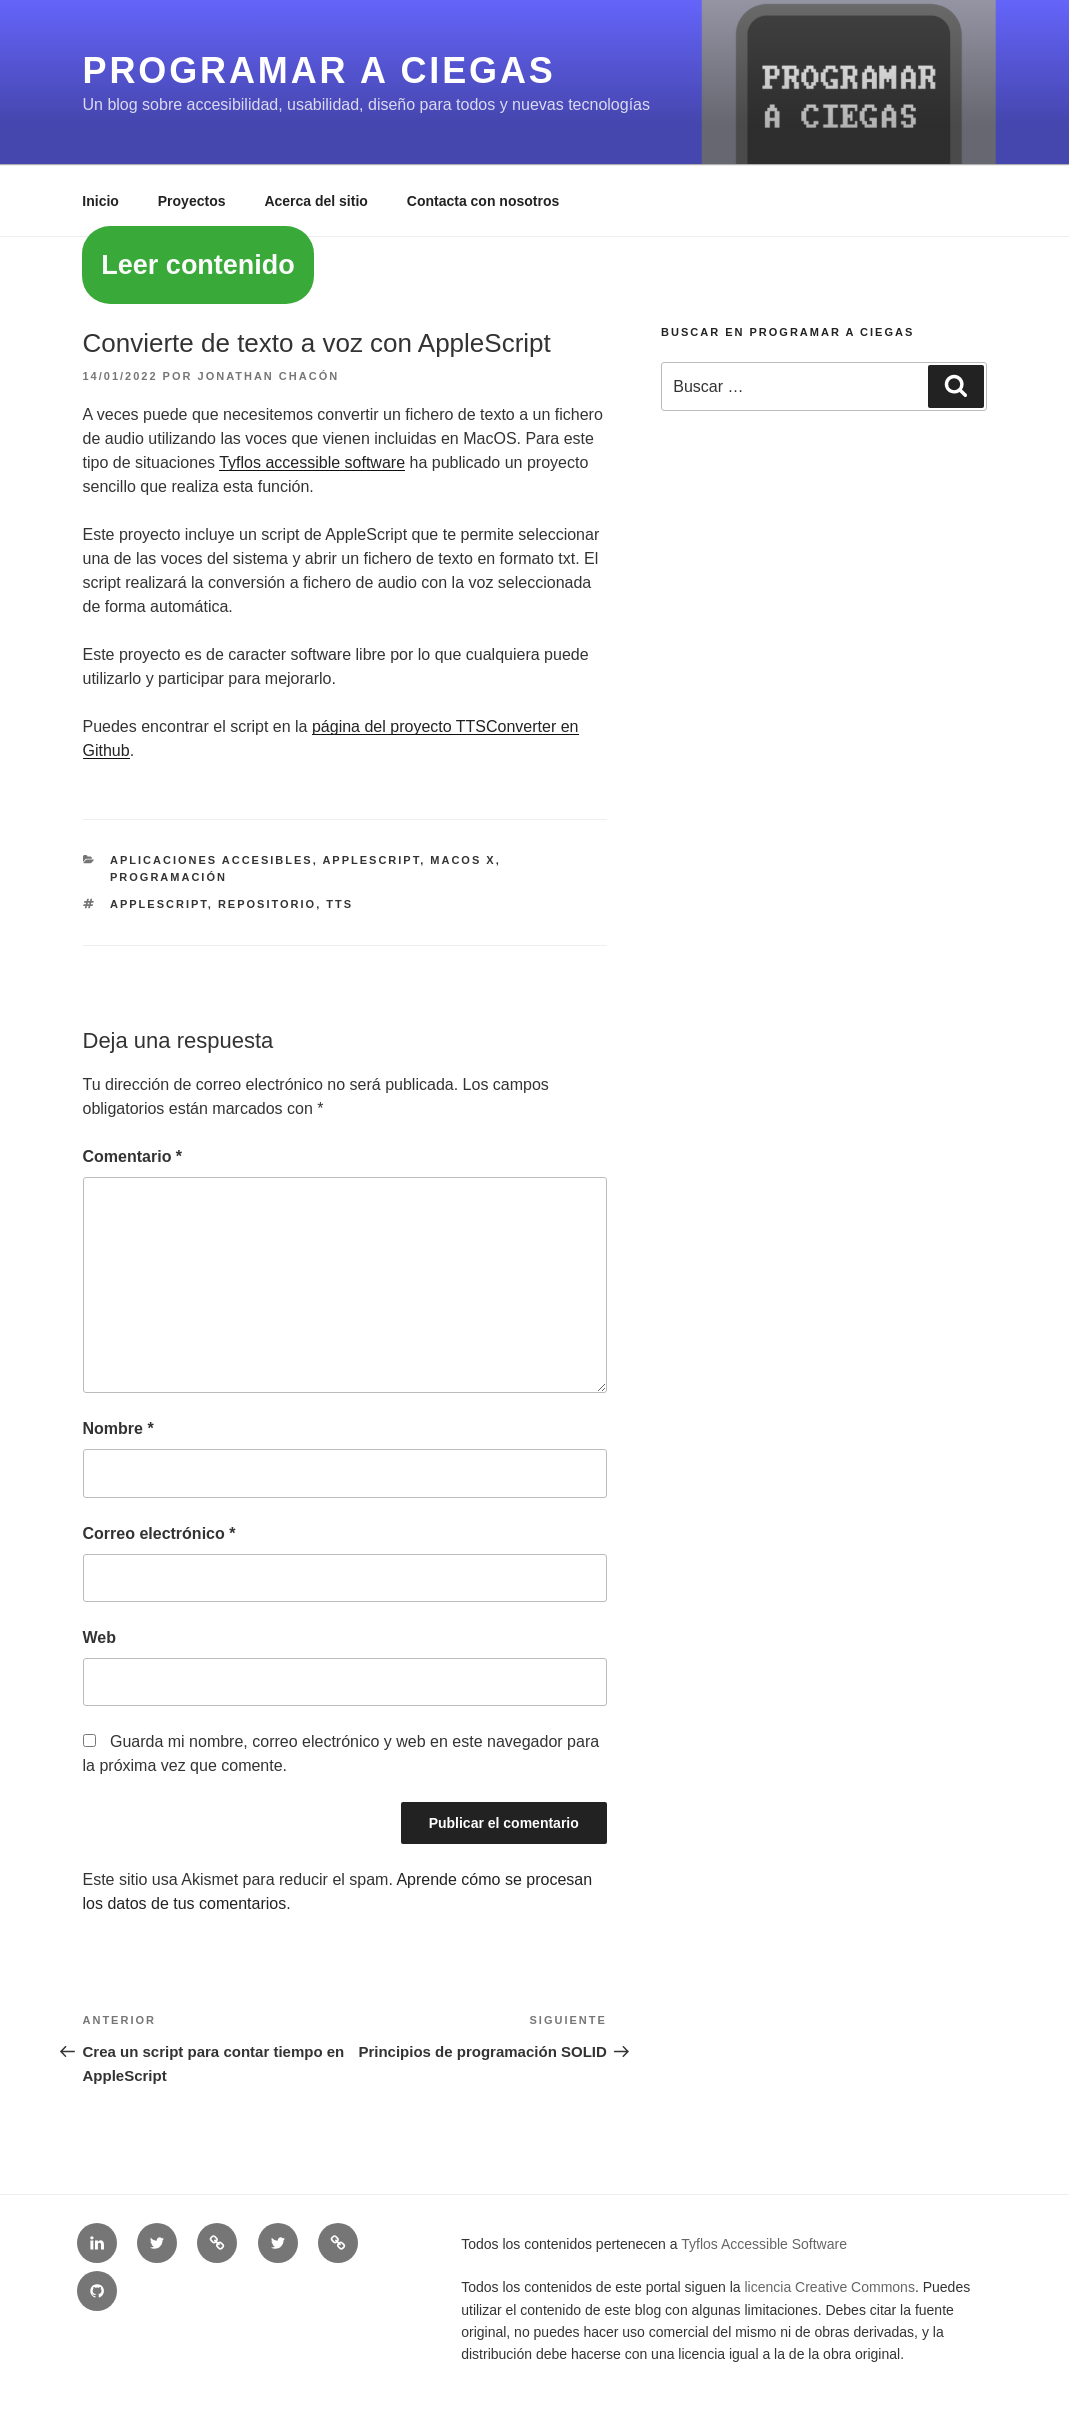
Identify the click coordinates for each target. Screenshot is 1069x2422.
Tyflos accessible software (312, 462)
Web (99, 1637)
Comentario (133, 1156)
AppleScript (371, 860)
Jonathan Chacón (269, 376)
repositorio (267, 904)
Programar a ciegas (319, 70)
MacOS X (462, 860)
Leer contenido (198, 265)
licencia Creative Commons (830, 2287)
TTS (339, 904)
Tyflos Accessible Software (764, 2244)
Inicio (100, 201)
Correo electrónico (159, 1533)
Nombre (118, 1428)
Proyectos (192, 201)
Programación (168, 877)
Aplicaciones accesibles (211, 860)
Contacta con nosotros (483, 201)
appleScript (159, 904)
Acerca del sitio (316, 201)
